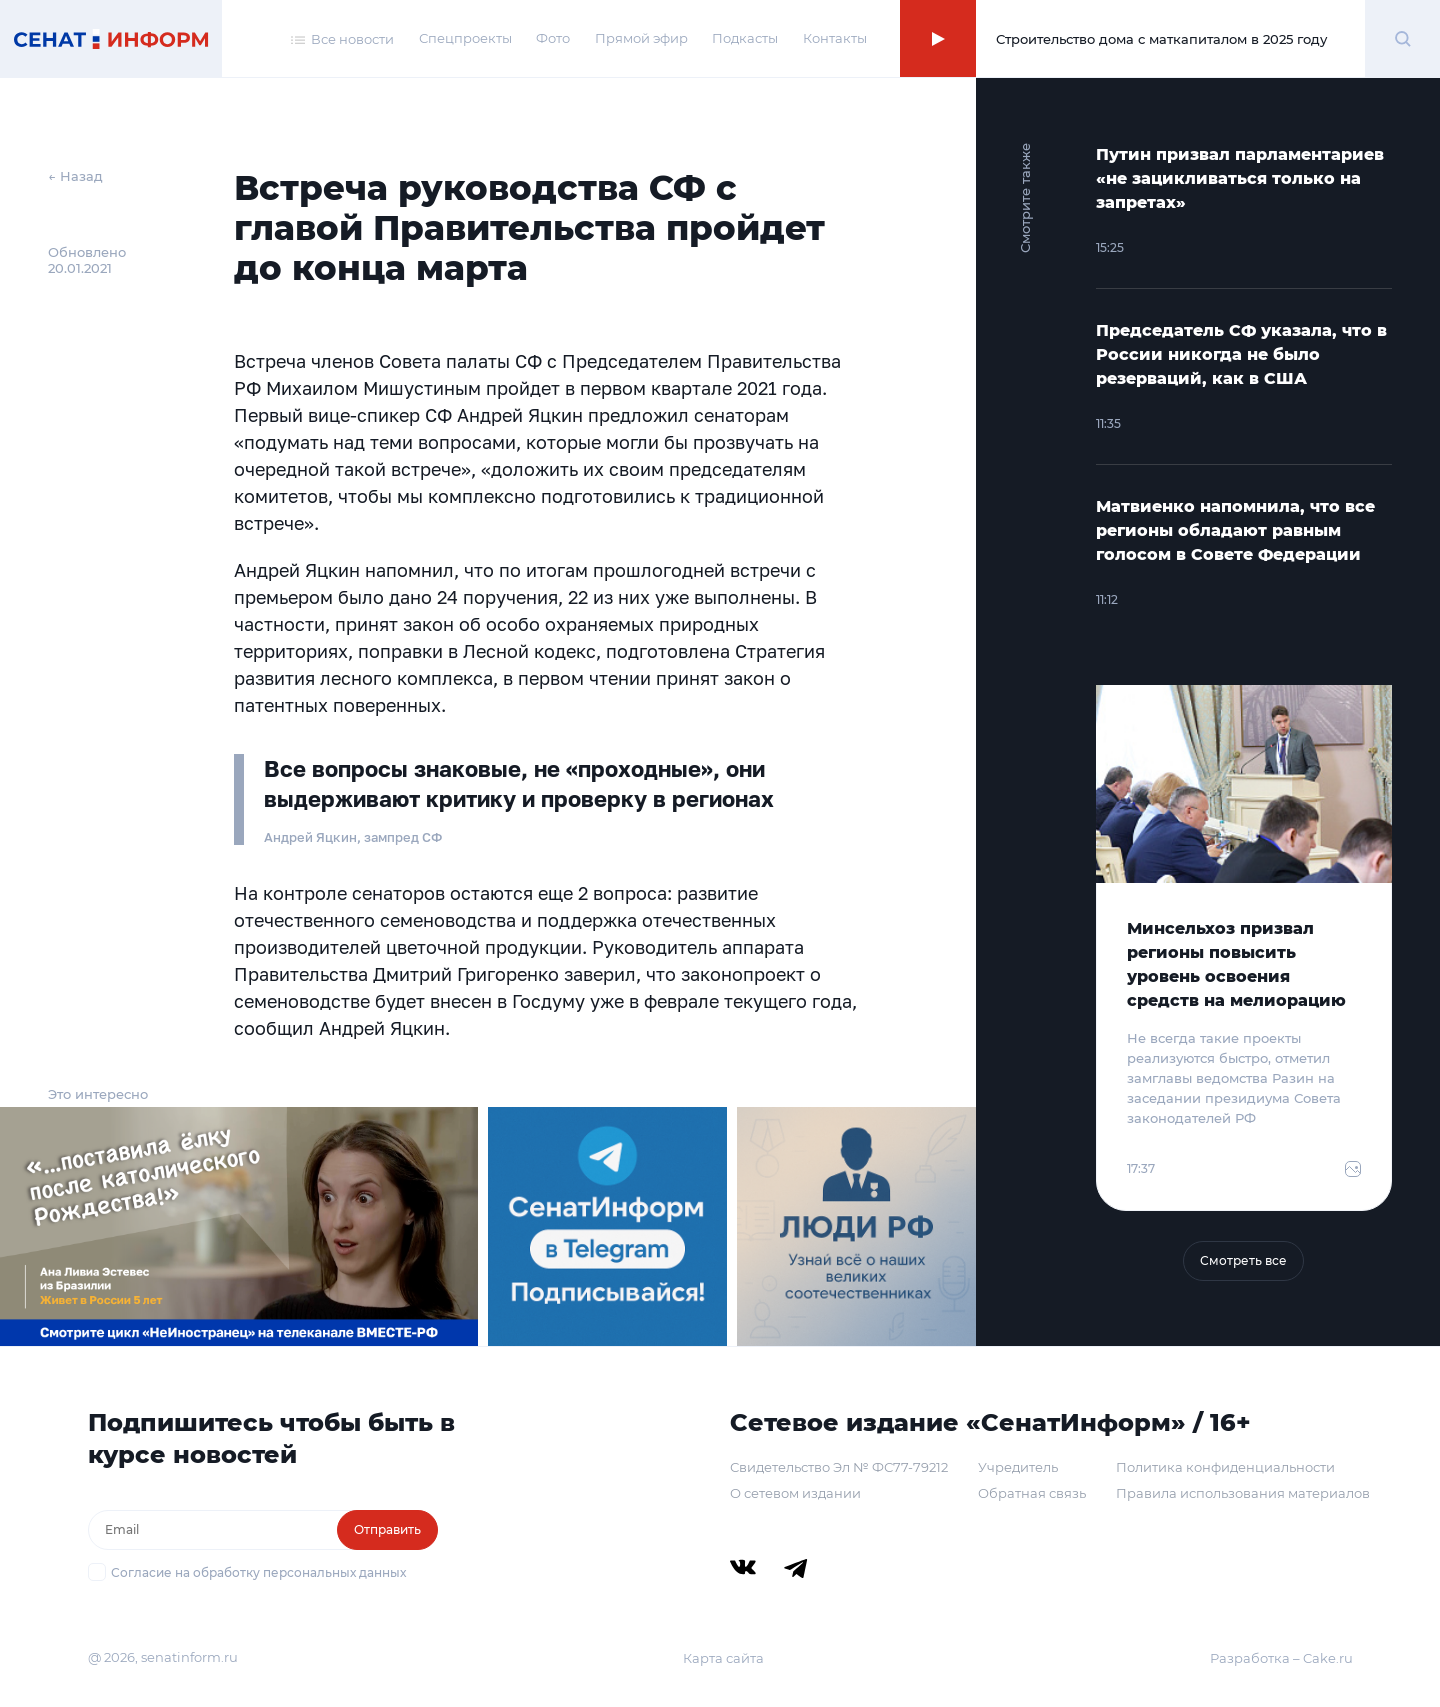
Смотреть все (1243, 1260)
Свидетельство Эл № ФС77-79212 (839, 1467)
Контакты (835, 38)
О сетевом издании (795, 1493)
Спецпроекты (465, 38)
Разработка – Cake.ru (1281, 1658)
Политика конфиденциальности (1225, 1467)
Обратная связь (1032, 1493)
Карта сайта (723, 1658)
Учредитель (1018, 1467)
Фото (553, 38)
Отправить (387, 1529)
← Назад (75, 176)
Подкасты (745, 38)
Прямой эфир (641, 38)
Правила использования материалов (1243, 1493)
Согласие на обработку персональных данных (258, 1572)
